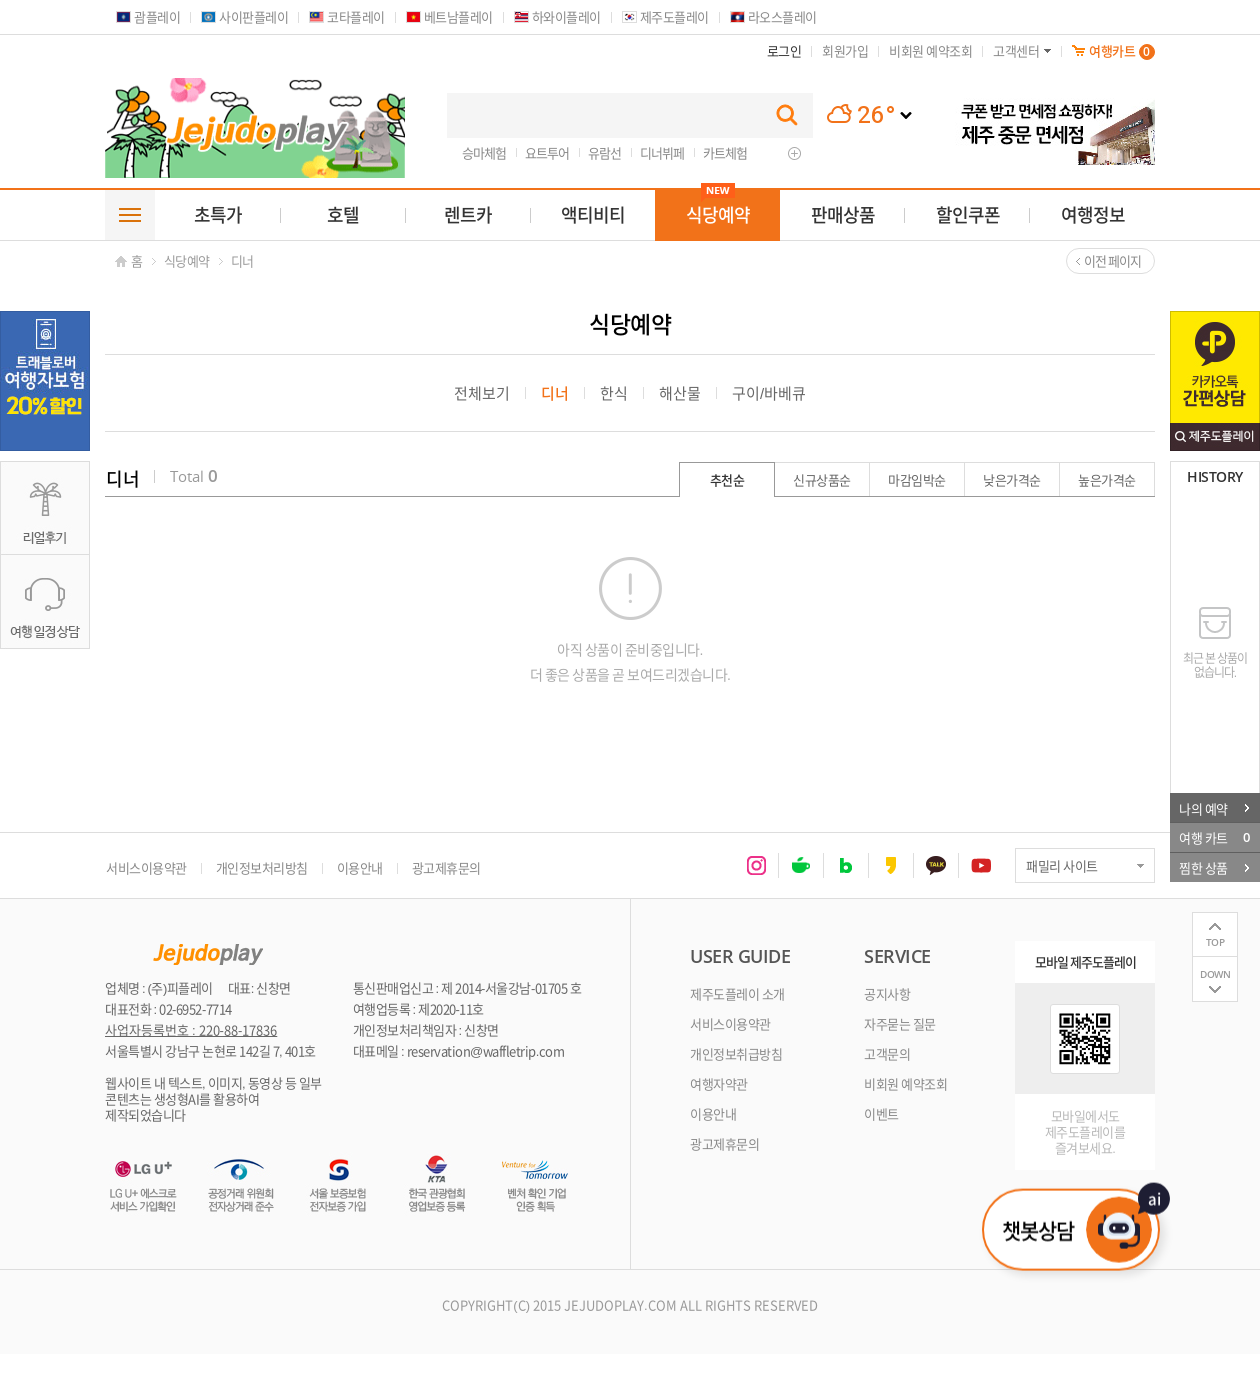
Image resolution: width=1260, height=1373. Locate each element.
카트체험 (725, 152)
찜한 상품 (1214, 867)
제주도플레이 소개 (737, 993)
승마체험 (484, 152)
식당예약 (187, 260)
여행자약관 (719, 1083)
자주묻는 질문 (900, 1023)
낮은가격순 (1012, 479)
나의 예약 (1214, 807)
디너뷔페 (662, 152)
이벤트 (881, 1113)
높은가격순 (1107, 479)
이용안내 (360, 867)
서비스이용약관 (146, 867)
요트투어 (547, 152)
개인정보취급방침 (736, 1053)
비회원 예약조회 (905, 1083)
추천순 (727, 479)
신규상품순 (822, 479)
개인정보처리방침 (262, 867)
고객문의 (887, 1053)
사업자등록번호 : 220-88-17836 (191, 1030)
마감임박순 (917, 479)
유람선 (604, 152)
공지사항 (887, 993)
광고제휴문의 (446, 867)
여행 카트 (1214, 837)
